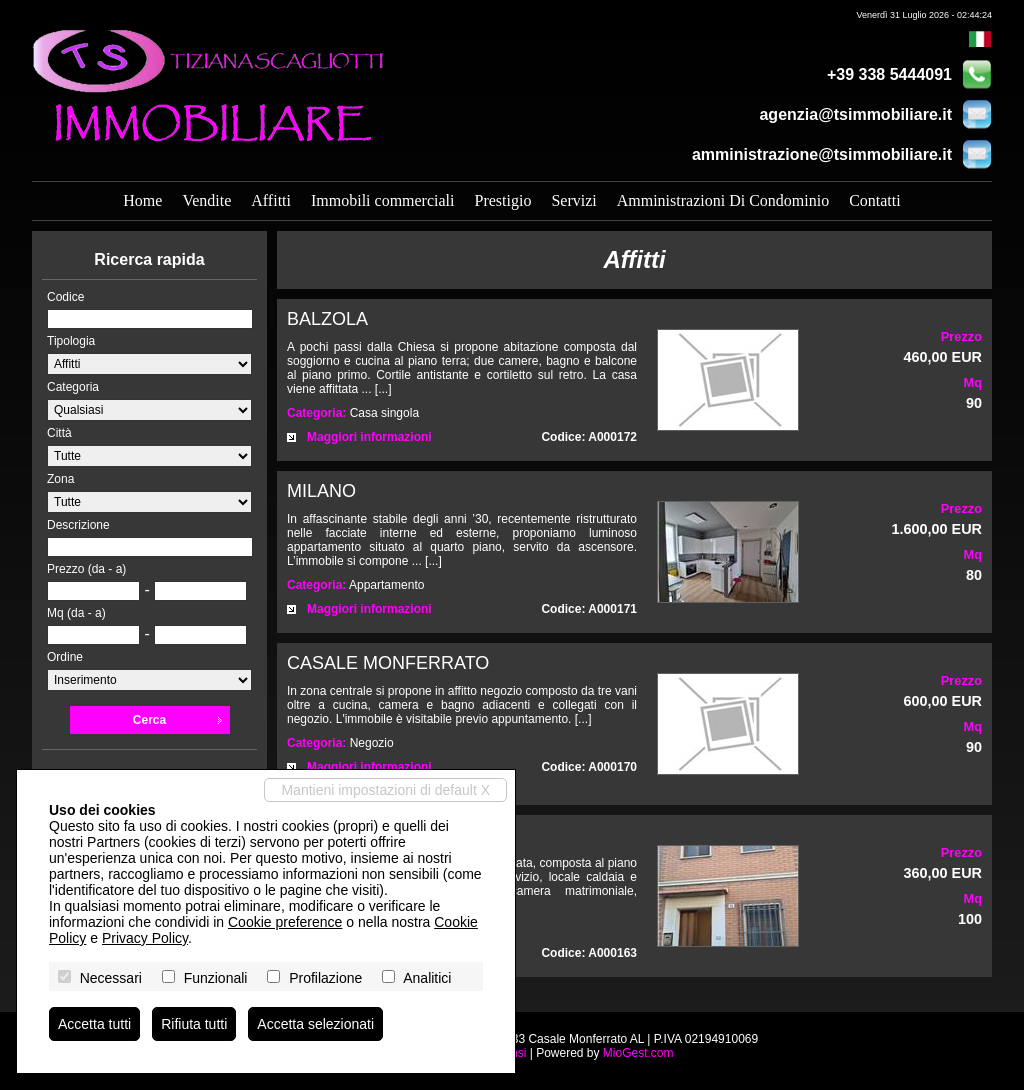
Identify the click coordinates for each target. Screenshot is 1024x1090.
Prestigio (502, 200)
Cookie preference (285, 922)
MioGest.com (638, 1053)
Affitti (271, 200)
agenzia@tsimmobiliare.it (855, 114)
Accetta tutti (94, 1024)
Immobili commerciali (383, 200)
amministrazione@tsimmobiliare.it (822, 154)
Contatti (875, 200)
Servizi (573, 200)
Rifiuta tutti (194, 1024)
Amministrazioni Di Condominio (723, 200)
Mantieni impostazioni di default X (385, 790)
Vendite (206, 200)
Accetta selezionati (315, 1024)
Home (142, 200)
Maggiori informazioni (369, 437)
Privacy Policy (145, 938)
